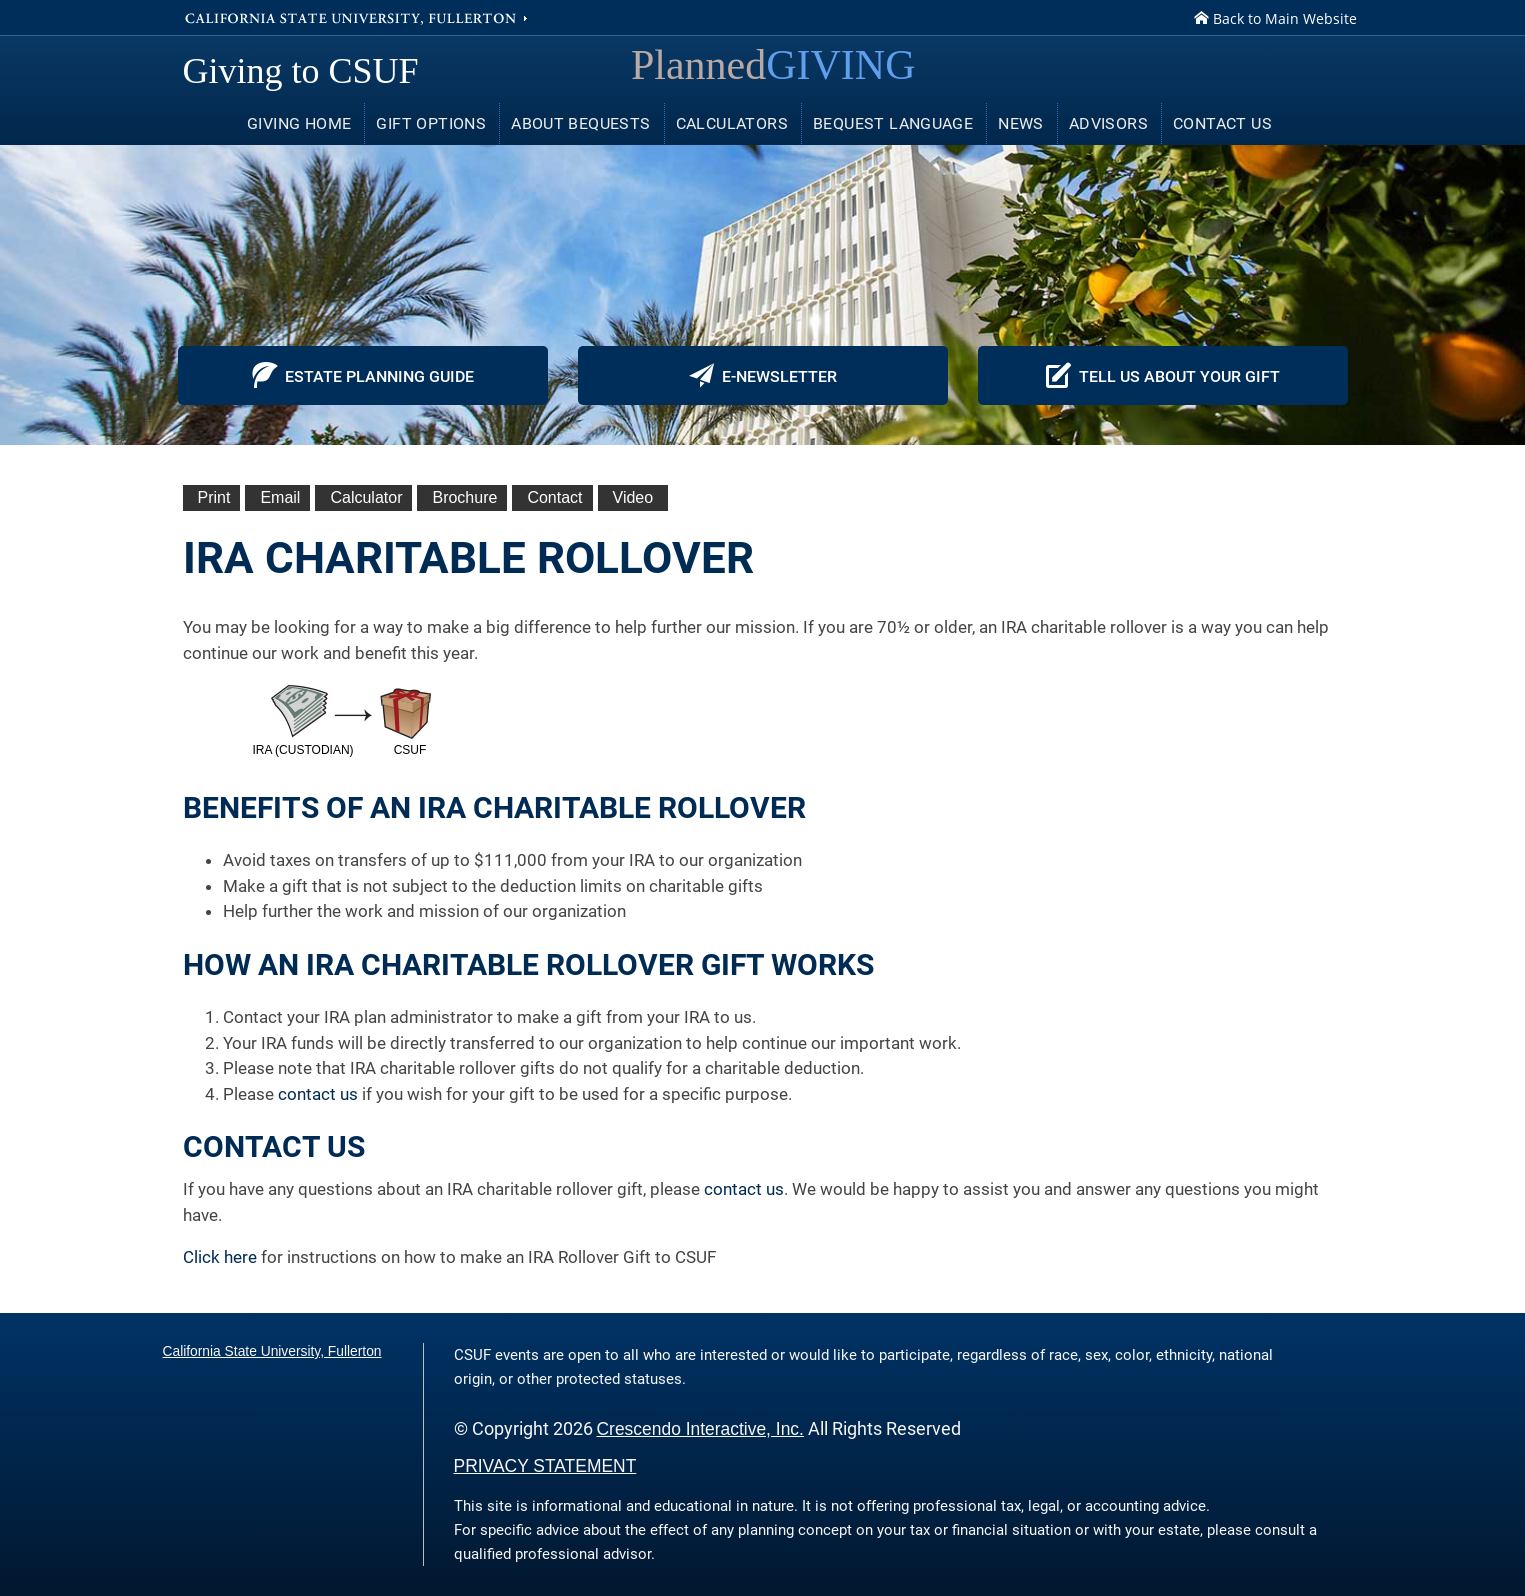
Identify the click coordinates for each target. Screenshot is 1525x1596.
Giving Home (299, 123)
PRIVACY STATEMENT (545, 1466)
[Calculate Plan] (363, 498)
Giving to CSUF (301, 71)
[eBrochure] (462, 498)
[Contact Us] (552, 498)
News (1021, 123)
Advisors (1108, 123)
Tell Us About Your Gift (1163, 375)
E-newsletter (763, 375)
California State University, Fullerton (358, 17)
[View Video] (633, 498)
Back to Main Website (1275, 18)
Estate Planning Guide (363, 375)
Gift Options (431, 123)
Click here (220, 1257)
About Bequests (581, 123)
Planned (773, 65)
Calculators (732, 123)
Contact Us (1222, 123)
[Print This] (212, 498)
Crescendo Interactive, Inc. (700, 1429)
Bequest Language (893, 123)
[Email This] (277, 498)
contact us (318, 1094)
